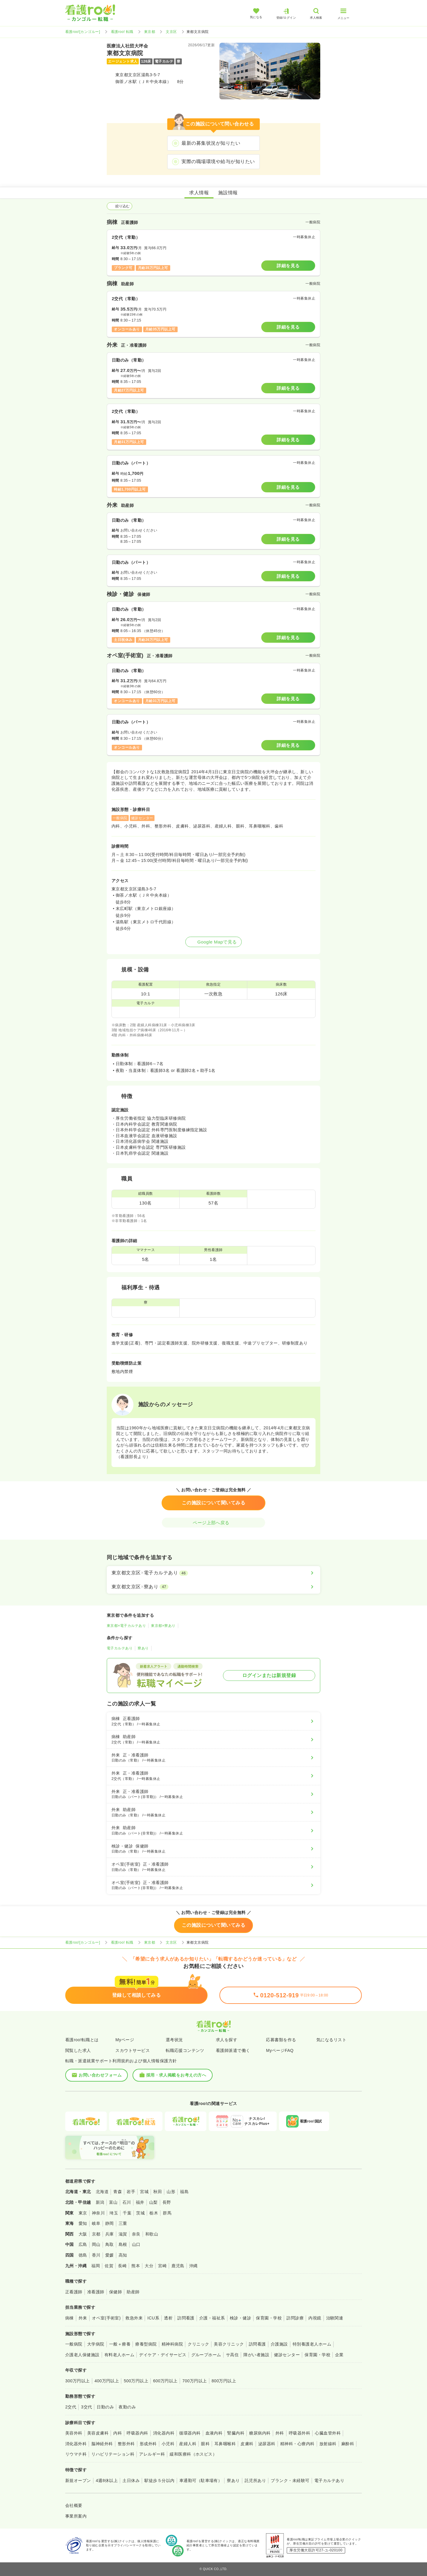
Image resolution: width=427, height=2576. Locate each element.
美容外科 (73, 2433)
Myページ (124, 2039)
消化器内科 (163, 2433)
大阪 (83, 2234)
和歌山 (151, 2234)
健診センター (287, 2354)
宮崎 (162, 2265)
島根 (123, 2244)
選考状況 (174, 2039)
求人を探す (226, 2039)
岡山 (96, 2244)
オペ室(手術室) (106, 2318)
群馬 (167, 2213)
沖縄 (193, 2265)
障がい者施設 (256, 2354)
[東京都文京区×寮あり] (213, 1587)
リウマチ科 (76, 2454)
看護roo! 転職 (122, 32)
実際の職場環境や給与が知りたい (218, 161)
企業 (339, 2354)
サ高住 (232, 2354)
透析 (168, 2318)
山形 (171, 2191)
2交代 (70, 2407)
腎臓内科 (235, 2433)
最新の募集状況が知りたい (210, 143)
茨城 (140, 2213)
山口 (136, 2244)
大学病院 (95, 2344)
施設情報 (228, 192)
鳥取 (109, 2244)
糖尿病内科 (259, 2433)
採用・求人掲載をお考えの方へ (172, 2075)
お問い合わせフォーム (96, 2075)
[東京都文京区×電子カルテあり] (213, 1573)
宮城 (144, 2191)
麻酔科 (347, 2443)
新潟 (100, 2202)
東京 (83, 2213)
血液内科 (214, 2433)
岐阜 (96, 2223)
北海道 (102, 2191)
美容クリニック (229, 2344)
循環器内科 (189, 2433)
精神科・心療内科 (297, 2443)
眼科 (205, 2443)
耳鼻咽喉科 (225, 2443)
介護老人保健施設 (82, 2354)
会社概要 (73, 2505)
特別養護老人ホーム (312, 2344)
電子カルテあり (120, 1648)
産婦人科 (187, 2443)
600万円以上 (165, 2380)
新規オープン (78, 2480)
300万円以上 (77, 2380)
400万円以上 (107, 2380)
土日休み (131, 2480)
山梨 (153, 2202)
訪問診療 (295, 2318)
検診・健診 (240, 2318)
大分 (149, 2265)
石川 (126, 2202)
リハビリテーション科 (112, 2454)
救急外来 (134, 2318)
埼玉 (113, 2213)
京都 (96, 2234)
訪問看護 (186, 2318)
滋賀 (123, 2234)
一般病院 (73, 2344)
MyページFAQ (280, 2050)
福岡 (95, 2265)
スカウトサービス (132, 2050)
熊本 (135, 2265)
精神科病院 (172, 2344)
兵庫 (109, 2234)
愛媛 (109, 2255)
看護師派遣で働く (233, 2050)
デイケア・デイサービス (162, 2354)
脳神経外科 (102, 2443)
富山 (113, 2202)
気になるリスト (331, 2039)
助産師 (133, 2291)
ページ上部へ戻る (213, 1522)
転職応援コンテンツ (185, 2050)
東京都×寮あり (163, 1626)
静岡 (109, 2223)
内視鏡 (314, 2318)
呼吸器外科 (299, 2433)
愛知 (83, 2223)
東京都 (149, 32)
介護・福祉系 (212, 2318)
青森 (117, 2191)
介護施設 (279, 2344)
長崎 (122, 2265)
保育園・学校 (269, 2318)
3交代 (86, 2407)
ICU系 (153, 2318)
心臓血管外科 (328, 2433)
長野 (166, 2202)
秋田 (157, 2191)
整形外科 (126, 2443)
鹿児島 (177, 2265)
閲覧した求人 (78, 2050)
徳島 (83, 2255)
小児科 (168, 2443)
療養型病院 (146, 2344)
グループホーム (206, 2354)
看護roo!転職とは (82, 2039)
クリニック (198, 2344)
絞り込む (119, 206)
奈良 (136, 2234)
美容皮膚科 (98, 2433)
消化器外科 (76, 2443)
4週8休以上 (107, 2480)
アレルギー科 (152, 2454)
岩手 (131, 2191)
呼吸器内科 (137, 2433)
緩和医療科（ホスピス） (193, 2454)
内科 (117, 2433)
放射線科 (328, 2443)
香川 (96, 2255)
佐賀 (109, 2265)
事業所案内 (76, 2516)
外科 (279, 2433)
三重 (123, 2223)
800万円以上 (224, 2380)
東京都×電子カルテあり (126, 1626)
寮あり (143, 1648)
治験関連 (334, 2318)
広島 (83, 2244)
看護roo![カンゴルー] (82, 32)
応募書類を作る (281, 2039)
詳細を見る (288, 265)
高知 (123, 2255)
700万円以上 (194, 2380)
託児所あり (255, 2480)
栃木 (153, 2213)
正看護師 (73, 2291)
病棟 (69, 2318)
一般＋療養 (119, 2344)
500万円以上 (136, 2380)
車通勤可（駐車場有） (200, 2480)
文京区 (171, 32)
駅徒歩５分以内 (159, 2480)
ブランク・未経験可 (290, 2480)
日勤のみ (105, 2407)
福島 (184, 2191)
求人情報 (199, 192)
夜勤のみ (127, 2407)
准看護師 (95, 2291)
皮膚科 (246, 2443)
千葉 (127, 2213)
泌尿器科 (266, 2443)
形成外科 (148, 2443)
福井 (140, 2202)
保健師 (115, 2291)
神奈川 (98, 2213)
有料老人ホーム (119, 2354)
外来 (83, 2318)
